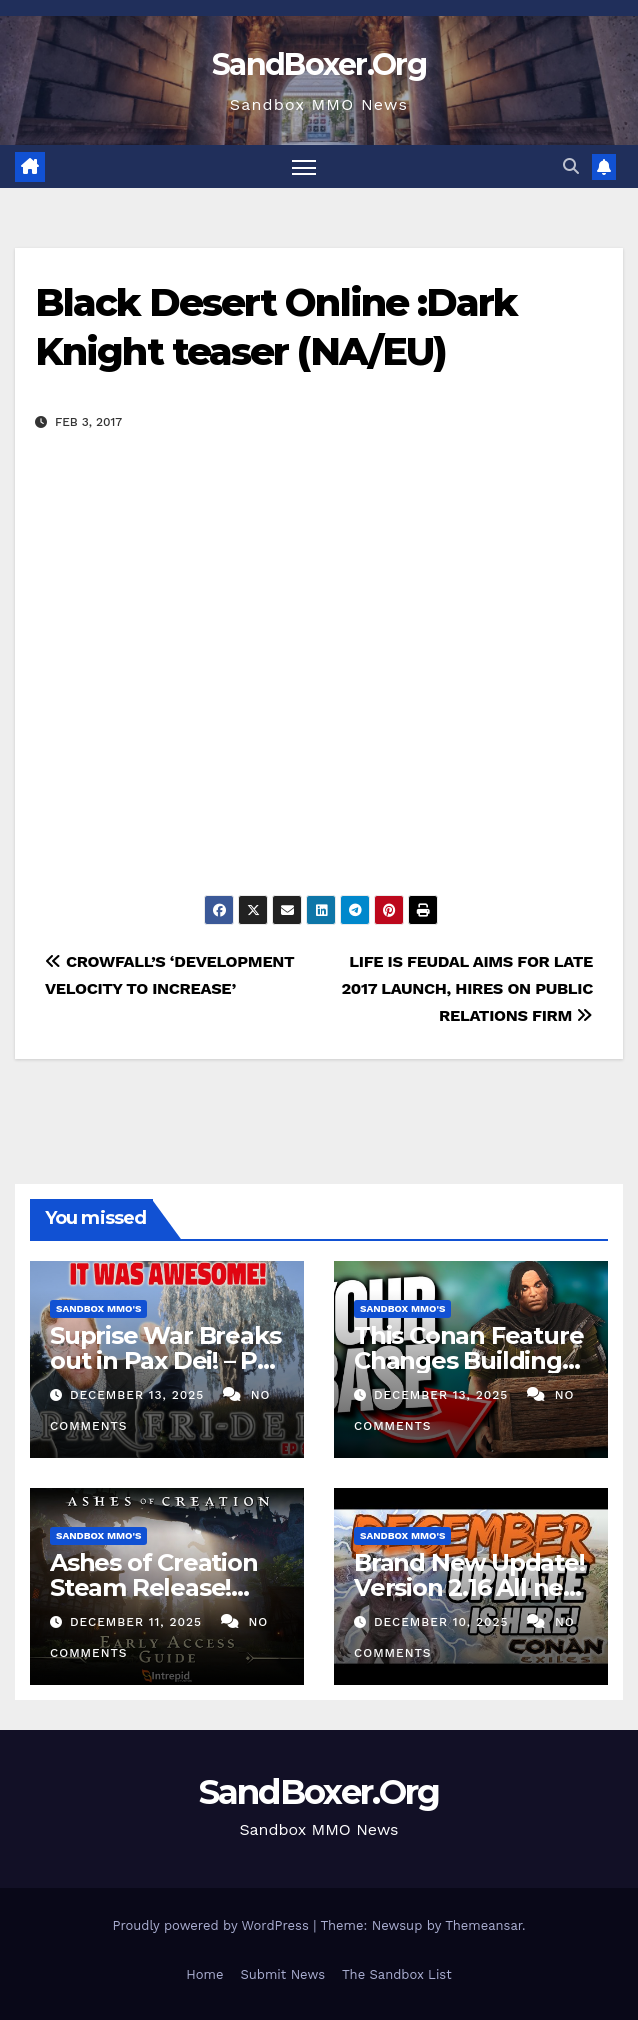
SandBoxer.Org (319, 64)
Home (204, 1974)
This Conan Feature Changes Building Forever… (468, 1360)
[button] (571, 166)
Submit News (282, 1974)
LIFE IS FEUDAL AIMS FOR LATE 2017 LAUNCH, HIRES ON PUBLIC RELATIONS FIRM (467, 988)
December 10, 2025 (444, 1622)
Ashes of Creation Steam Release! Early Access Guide (160, 1587)
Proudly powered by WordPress (212, 1925)
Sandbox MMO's (98, 1308)
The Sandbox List (397, 1974)
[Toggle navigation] (304, 166)
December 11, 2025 (138, 1622)
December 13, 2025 (139, 1395)
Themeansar (483, 1925)
